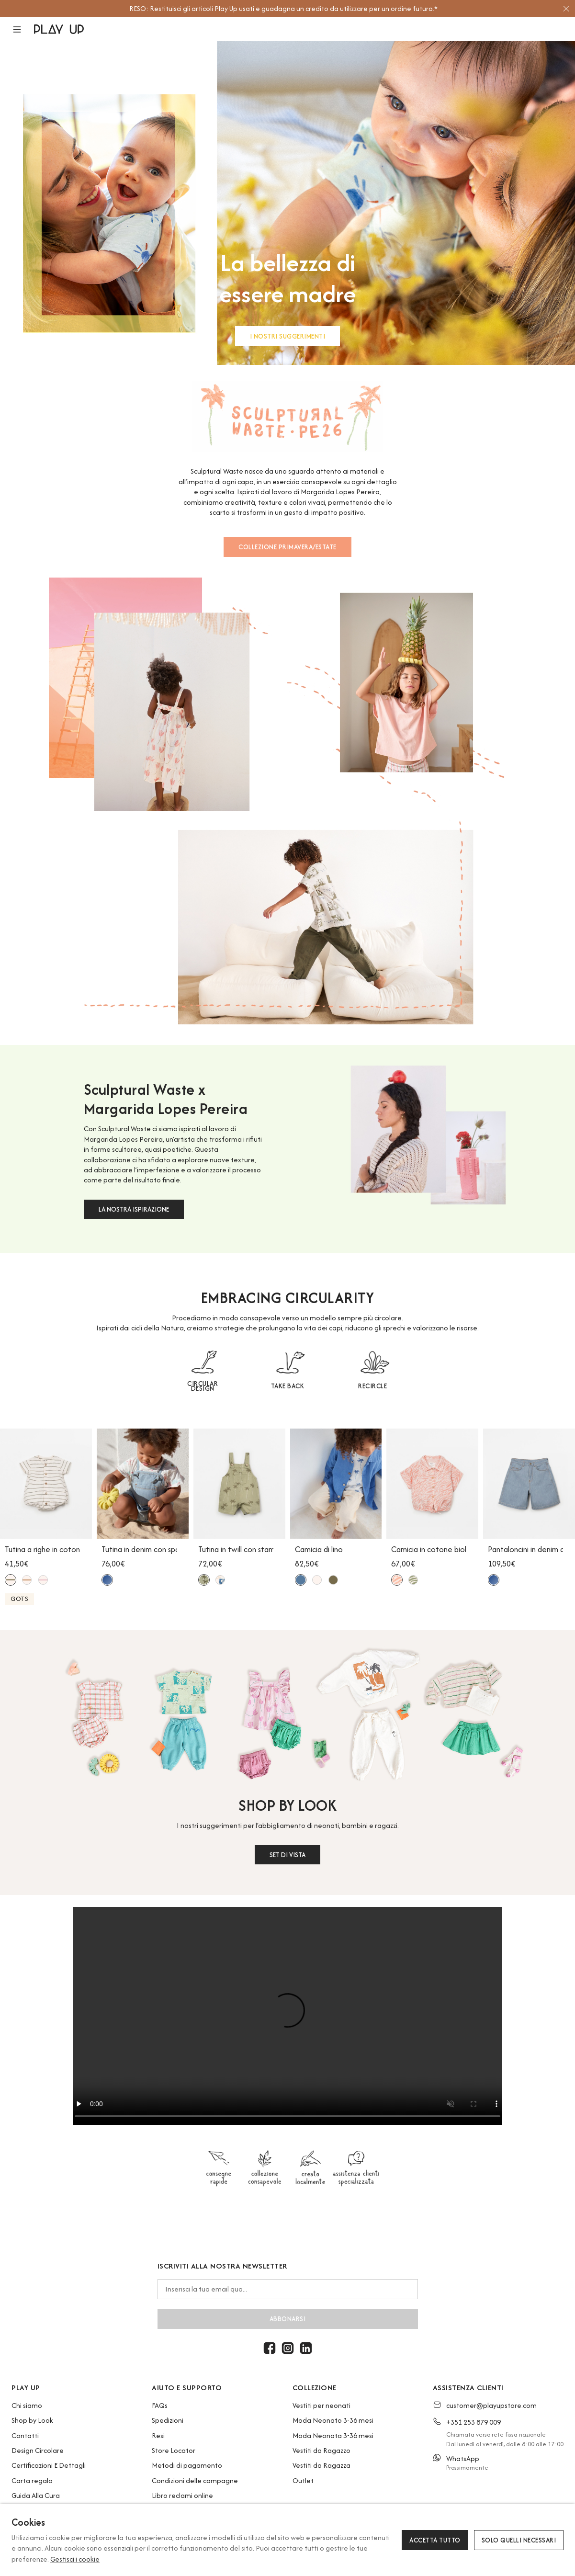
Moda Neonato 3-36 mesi (333, 2420)
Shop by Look (32, 2420)
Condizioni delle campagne (195, 2480)
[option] (283, 8)
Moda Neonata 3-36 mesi (333, 2435)
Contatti (25, 2435)
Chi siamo (26, 2405)
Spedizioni (167, 2420)
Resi (158, 2435)
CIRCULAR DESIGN (202, 1386)
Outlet (303, 2480)
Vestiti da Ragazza (321, 2465)
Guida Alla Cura (35, 2495)
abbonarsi (288, 2319)
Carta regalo (32, 2480)
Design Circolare (37, 2450)
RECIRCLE (372, 1386)
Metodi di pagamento (187, 2465)
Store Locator (173, 2450)
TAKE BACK (287, 1386)
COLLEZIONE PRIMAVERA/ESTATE (287, 547)
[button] (22, 29)
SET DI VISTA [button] (287, 1855)
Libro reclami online (182, 2495)
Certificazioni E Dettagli (48, 2465)
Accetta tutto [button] (435, 2540)
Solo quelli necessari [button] (519, 2540)
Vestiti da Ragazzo (321, 2450)
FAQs (160, 2405)
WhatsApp (462, 2458)
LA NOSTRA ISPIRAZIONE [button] (134, 1209)
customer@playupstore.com (491, 2405)
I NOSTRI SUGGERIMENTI (288, 336)
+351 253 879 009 (473, 2422)
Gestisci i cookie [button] (75, 2559)
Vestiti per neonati (321, 2405)
